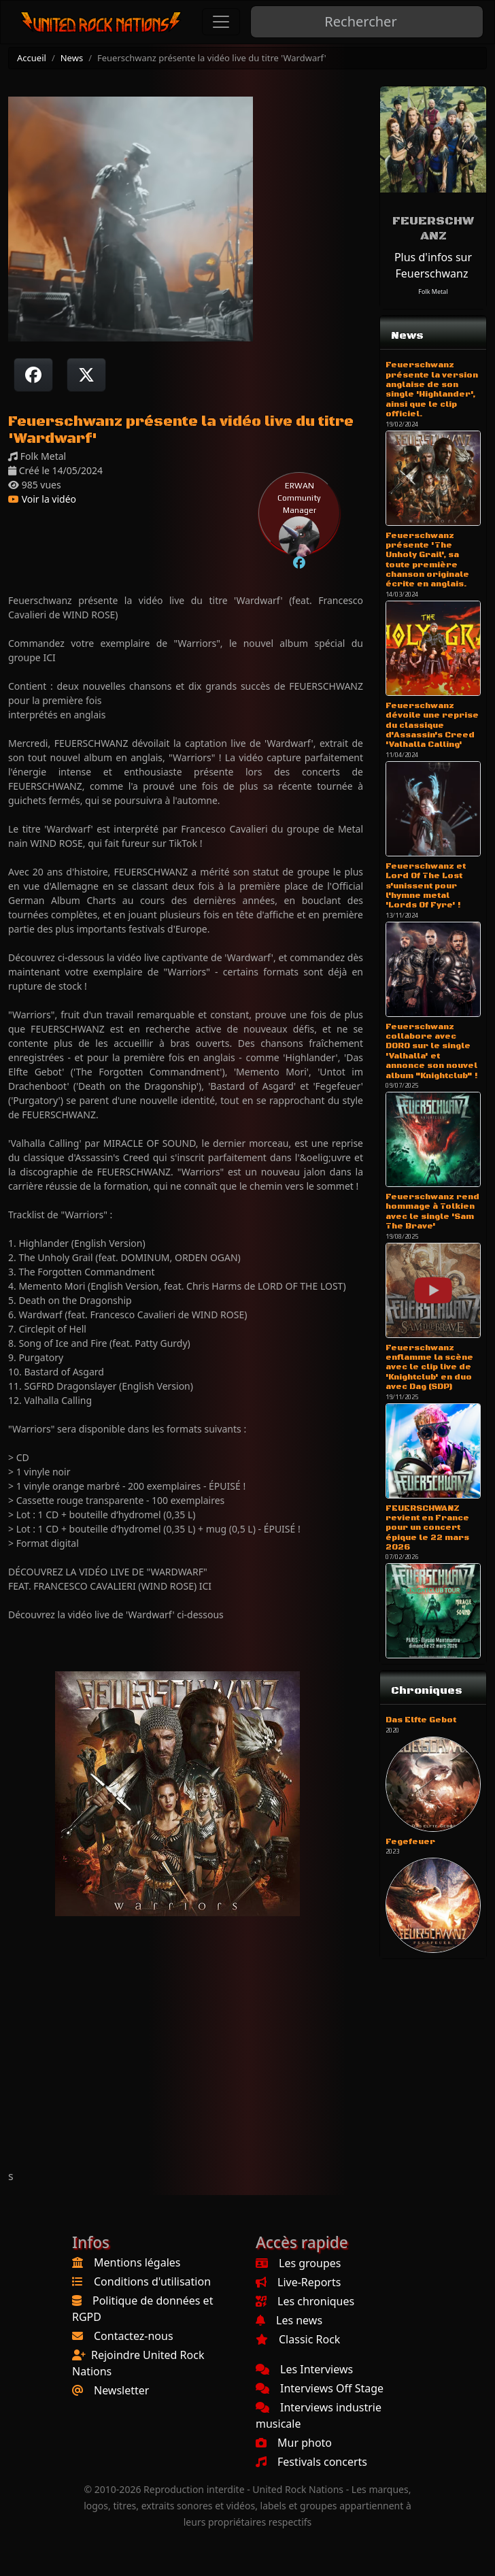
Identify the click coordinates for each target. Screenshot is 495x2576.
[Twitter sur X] (86, 375)
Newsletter (121, 2390)
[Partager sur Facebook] (33, 375)
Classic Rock (298, 2339)
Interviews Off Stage (319, 2388)
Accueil (31, 58)
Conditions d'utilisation (152, 2281)
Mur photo (294, 2442)
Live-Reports (298, 2282)
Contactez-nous (133, 2335)
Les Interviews (304, 2369)
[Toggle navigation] (221, 21)
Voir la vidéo (42, 498)
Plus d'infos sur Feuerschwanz (433, 265)
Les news (289, 2320)
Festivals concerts (311, 2461)
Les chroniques (305, 2301)
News (72, 58)
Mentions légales (137, 2262)
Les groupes (298, 2263)
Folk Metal (432, 291)
